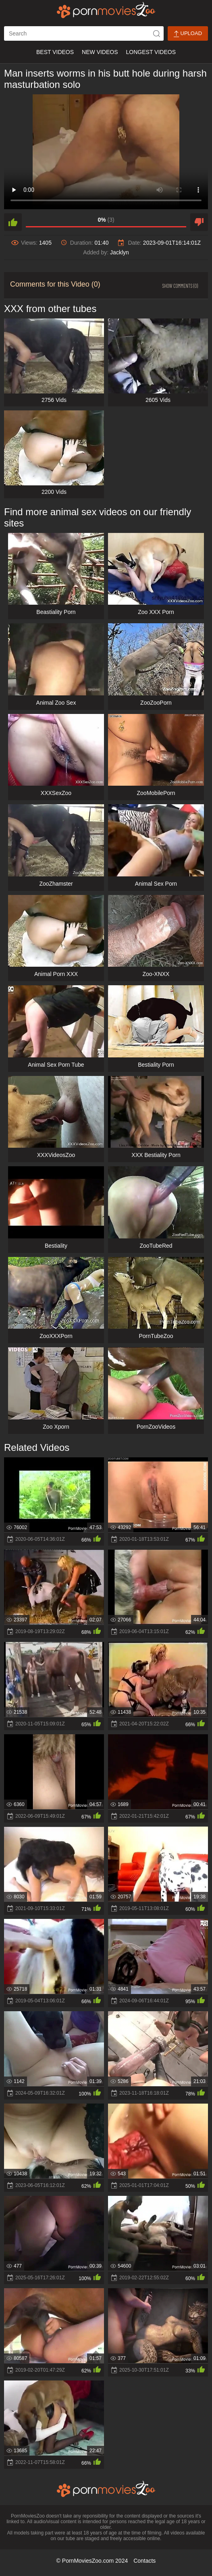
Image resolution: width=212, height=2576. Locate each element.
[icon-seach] (156, 33)
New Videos (100, 52)
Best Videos (55, 52)
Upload (188, 33)
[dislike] (199, 222)
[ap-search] (84, 33)
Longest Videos (151, 52)
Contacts (144, 2560)
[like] (13, 222)
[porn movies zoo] (106, 10)
